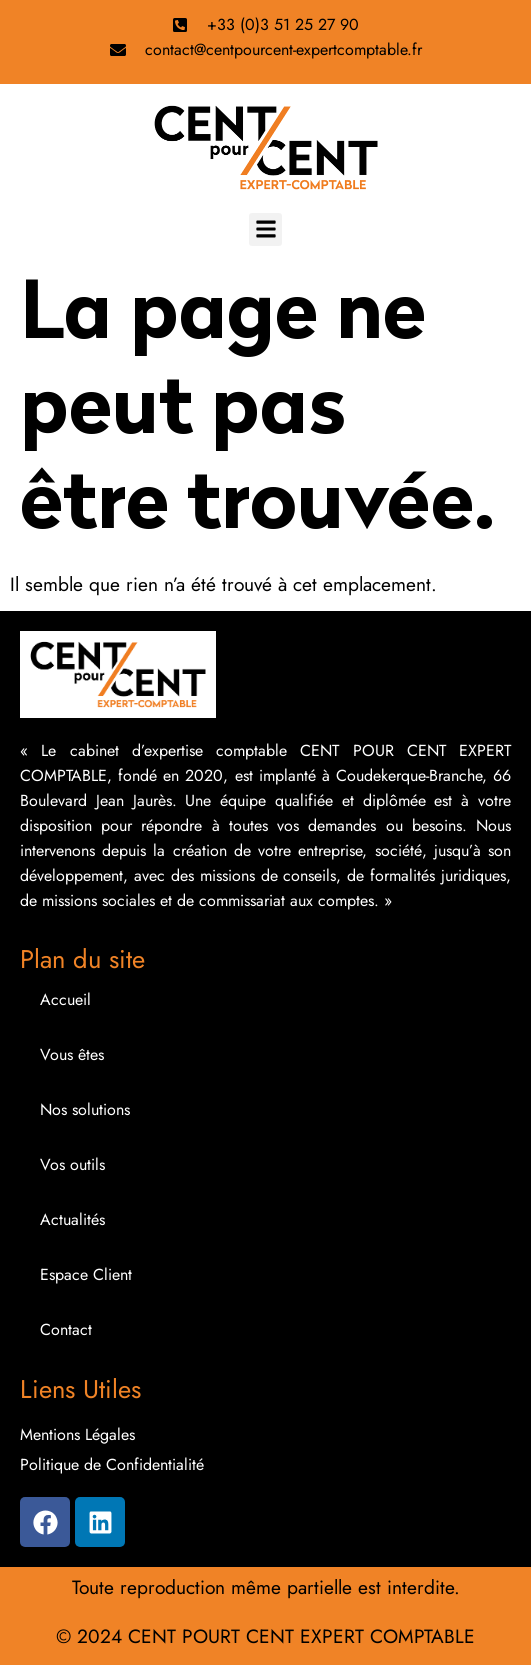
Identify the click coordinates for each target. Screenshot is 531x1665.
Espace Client (86, 1274)
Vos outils (72, 1164)
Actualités (72, 1219)
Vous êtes (72, 1054)
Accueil (65, 999)
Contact (66, 1329)
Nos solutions (85, 1109)
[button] (265, 229)
